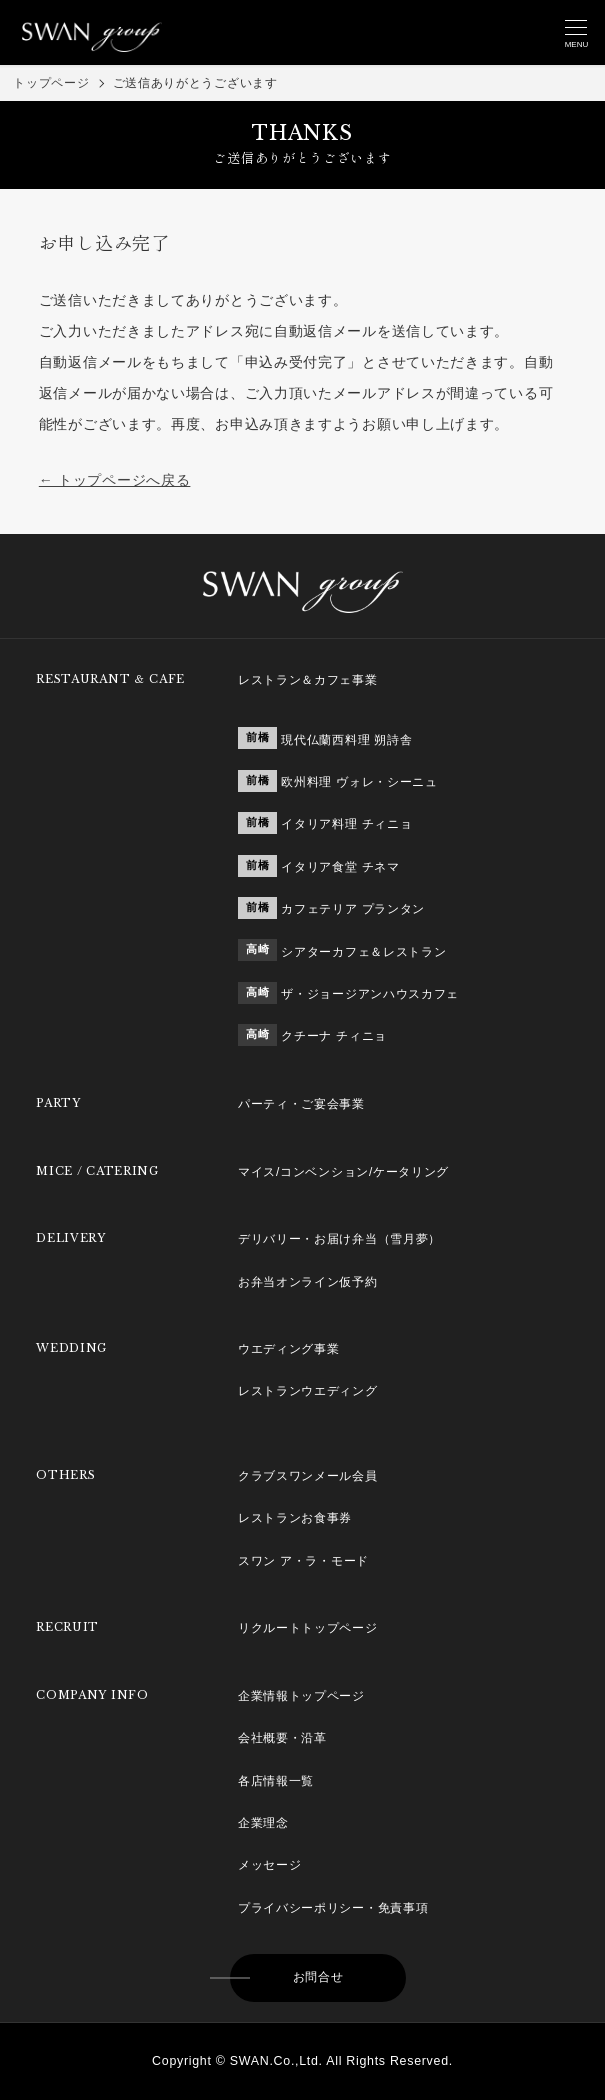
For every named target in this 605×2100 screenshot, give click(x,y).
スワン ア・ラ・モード (303, 1561)
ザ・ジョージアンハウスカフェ (370, 994)
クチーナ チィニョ (334, 1036)
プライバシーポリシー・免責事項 (333, 1908)
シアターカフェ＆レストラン (363, 952)
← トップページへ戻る (115, 480)
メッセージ (270, 1865)
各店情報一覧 (276, 1781)
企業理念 (263, 1823)
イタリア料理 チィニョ (346, 824)
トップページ (51, 83)
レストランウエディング (308, 1391)
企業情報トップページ (301, 1696)
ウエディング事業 (289, 1349)
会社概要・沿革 (282, 1738)
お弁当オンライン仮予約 (308, 1282)
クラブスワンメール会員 (308, 1476)
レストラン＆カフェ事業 (308, 680)
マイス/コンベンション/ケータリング (343, 1172)
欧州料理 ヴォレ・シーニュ (359, 782)
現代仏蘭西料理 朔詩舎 (346, 740)
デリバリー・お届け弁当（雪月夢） (339, 1239)
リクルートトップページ (308, 1628)
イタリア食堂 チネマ (340, 867)
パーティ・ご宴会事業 (301, 1104)
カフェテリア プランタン (353, 909)
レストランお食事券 (295, 1518)
